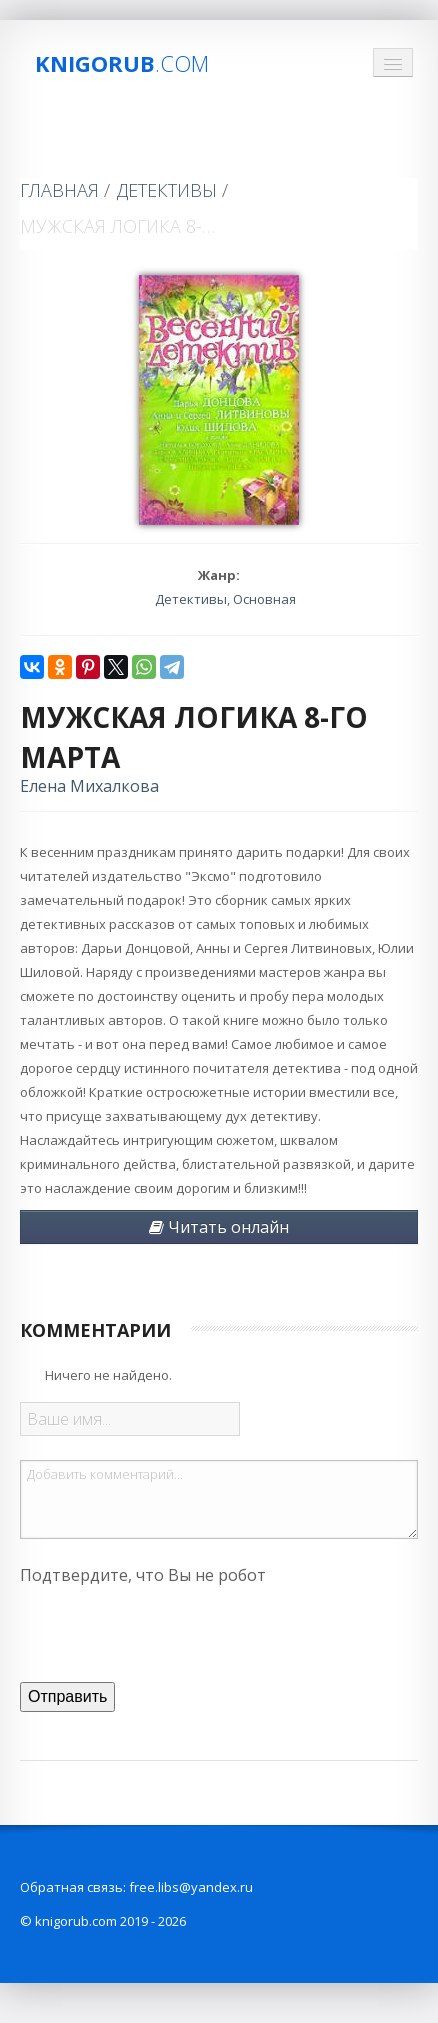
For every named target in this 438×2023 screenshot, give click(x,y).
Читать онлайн (219, 1227)
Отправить (67, 1696)
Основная (264, 599)
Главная (59, 190)
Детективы (167, 190)
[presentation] (172, 1631)
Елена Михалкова (89, 786)
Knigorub (122, 63)
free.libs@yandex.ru (191, 1887)
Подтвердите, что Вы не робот (143, 1575)
